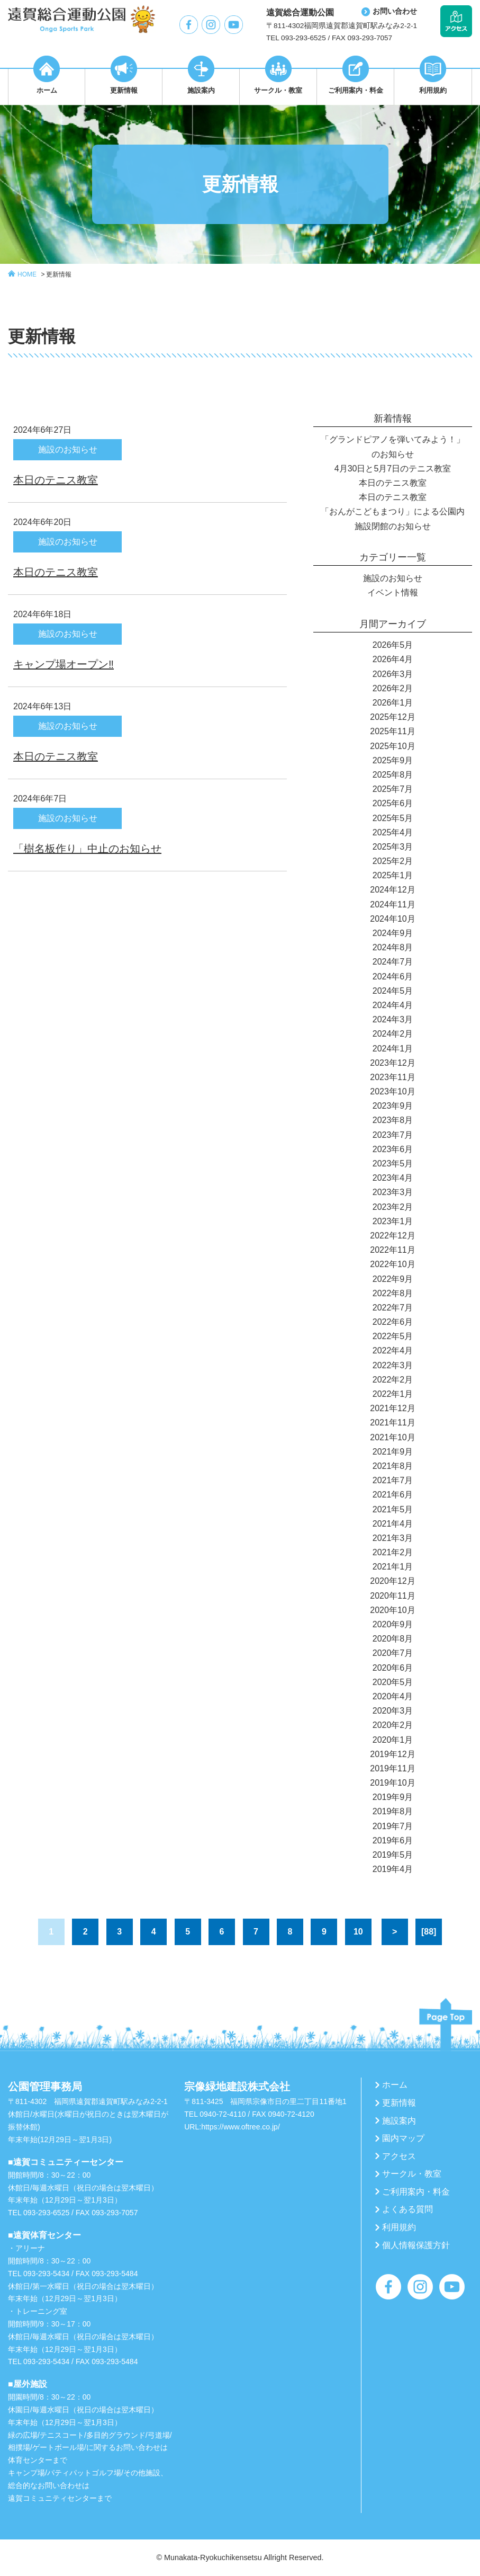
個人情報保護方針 (416, 2245)
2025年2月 (393, 861)
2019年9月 (393, 1797)
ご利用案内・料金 (416, 2191)
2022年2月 (393, 1379)
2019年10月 (392, 1782)
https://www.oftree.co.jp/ (240, 2127)
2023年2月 (393, 1206)
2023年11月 (392, 1077)
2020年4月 (393, 1696)
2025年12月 (392, 716)
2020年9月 (393, 1624)
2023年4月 (393, 1177)
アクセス (399, 2156)
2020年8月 (393, 1638)
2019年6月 (393, 1840)
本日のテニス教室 (55, 480)
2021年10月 (392, 1437)
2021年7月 (393, 1480)
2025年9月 (393, 760)
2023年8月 (393, 1120)
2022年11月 (392, 1249)
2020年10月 (392, 1610)
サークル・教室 (411, 2173)
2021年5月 (393, 1509)
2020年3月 (393, 1710)
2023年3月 (393, 1192)
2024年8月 (393, 947)
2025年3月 (393, 846)
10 (358, 1931)
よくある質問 (407, 2209)
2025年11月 (392, 731)
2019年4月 (393, 1869)
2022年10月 (392, 1264)
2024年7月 (393, 961)
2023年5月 (393, 1163)
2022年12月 (392, 1235)
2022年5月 (393, 1336)
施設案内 (399, 2120)
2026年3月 (393, 674)
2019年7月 (393, 1826)
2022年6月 (393, 1321)
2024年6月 (393, 976)
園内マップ (403, 2138)
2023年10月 (392, 1091)
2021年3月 (393, 1538)
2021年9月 (393, 1451)
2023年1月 (393, 1221)
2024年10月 (392, 918)
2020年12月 (392, 1580)
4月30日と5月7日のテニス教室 (392, 468)
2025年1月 (393, 875)
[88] (428, 1931)
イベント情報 (392, 592)
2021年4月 (393, 1523)
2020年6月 (393, 1667)
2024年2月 (393, 1033)
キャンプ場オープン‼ (63, 664)
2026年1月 (393, 702)
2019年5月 (393, 1854)
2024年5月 (393, 990)
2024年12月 (392, 889)
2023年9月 (393, 1105)
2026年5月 (393, 644)
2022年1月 (393, 1393)
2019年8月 (393, 1811)
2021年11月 (392, 1422)
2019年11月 (392, 1768)
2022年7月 (393, 1307)
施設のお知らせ (392, 578)
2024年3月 (393, 1019)
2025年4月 (393, 832)
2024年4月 (393, 1005)
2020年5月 (393, 1682)
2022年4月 (393, 1350)
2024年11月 (392, 904)
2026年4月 (393, 659)
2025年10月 (392, 746)
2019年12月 (392, 1754)
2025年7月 (393, 789)
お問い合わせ (395, 11)
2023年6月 (393, 1149)
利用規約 (399, 2227)
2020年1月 (393, 1739)
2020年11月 (392, 1595)
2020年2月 (393, 1725)
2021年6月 (393, 1494)
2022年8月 (393, 1293)
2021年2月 (393, 1552)
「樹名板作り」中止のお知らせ (87, 848)
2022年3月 (393, 1365)
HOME (27, 274)
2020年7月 (393, 1652)
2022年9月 (393, 1278)
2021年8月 (393, 1465)
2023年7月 (393, 1134)
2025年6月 (393, 803)
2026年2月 (393, 688)
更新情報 (58, 274)
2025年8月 (393, 774)
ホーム (394, 2084)
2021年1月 (393, 1566)
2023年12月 (392, 1062)
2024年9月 (393, 933)
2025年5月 (393, 818)
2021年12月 (392, 1408)
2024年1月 (393, 1048)
